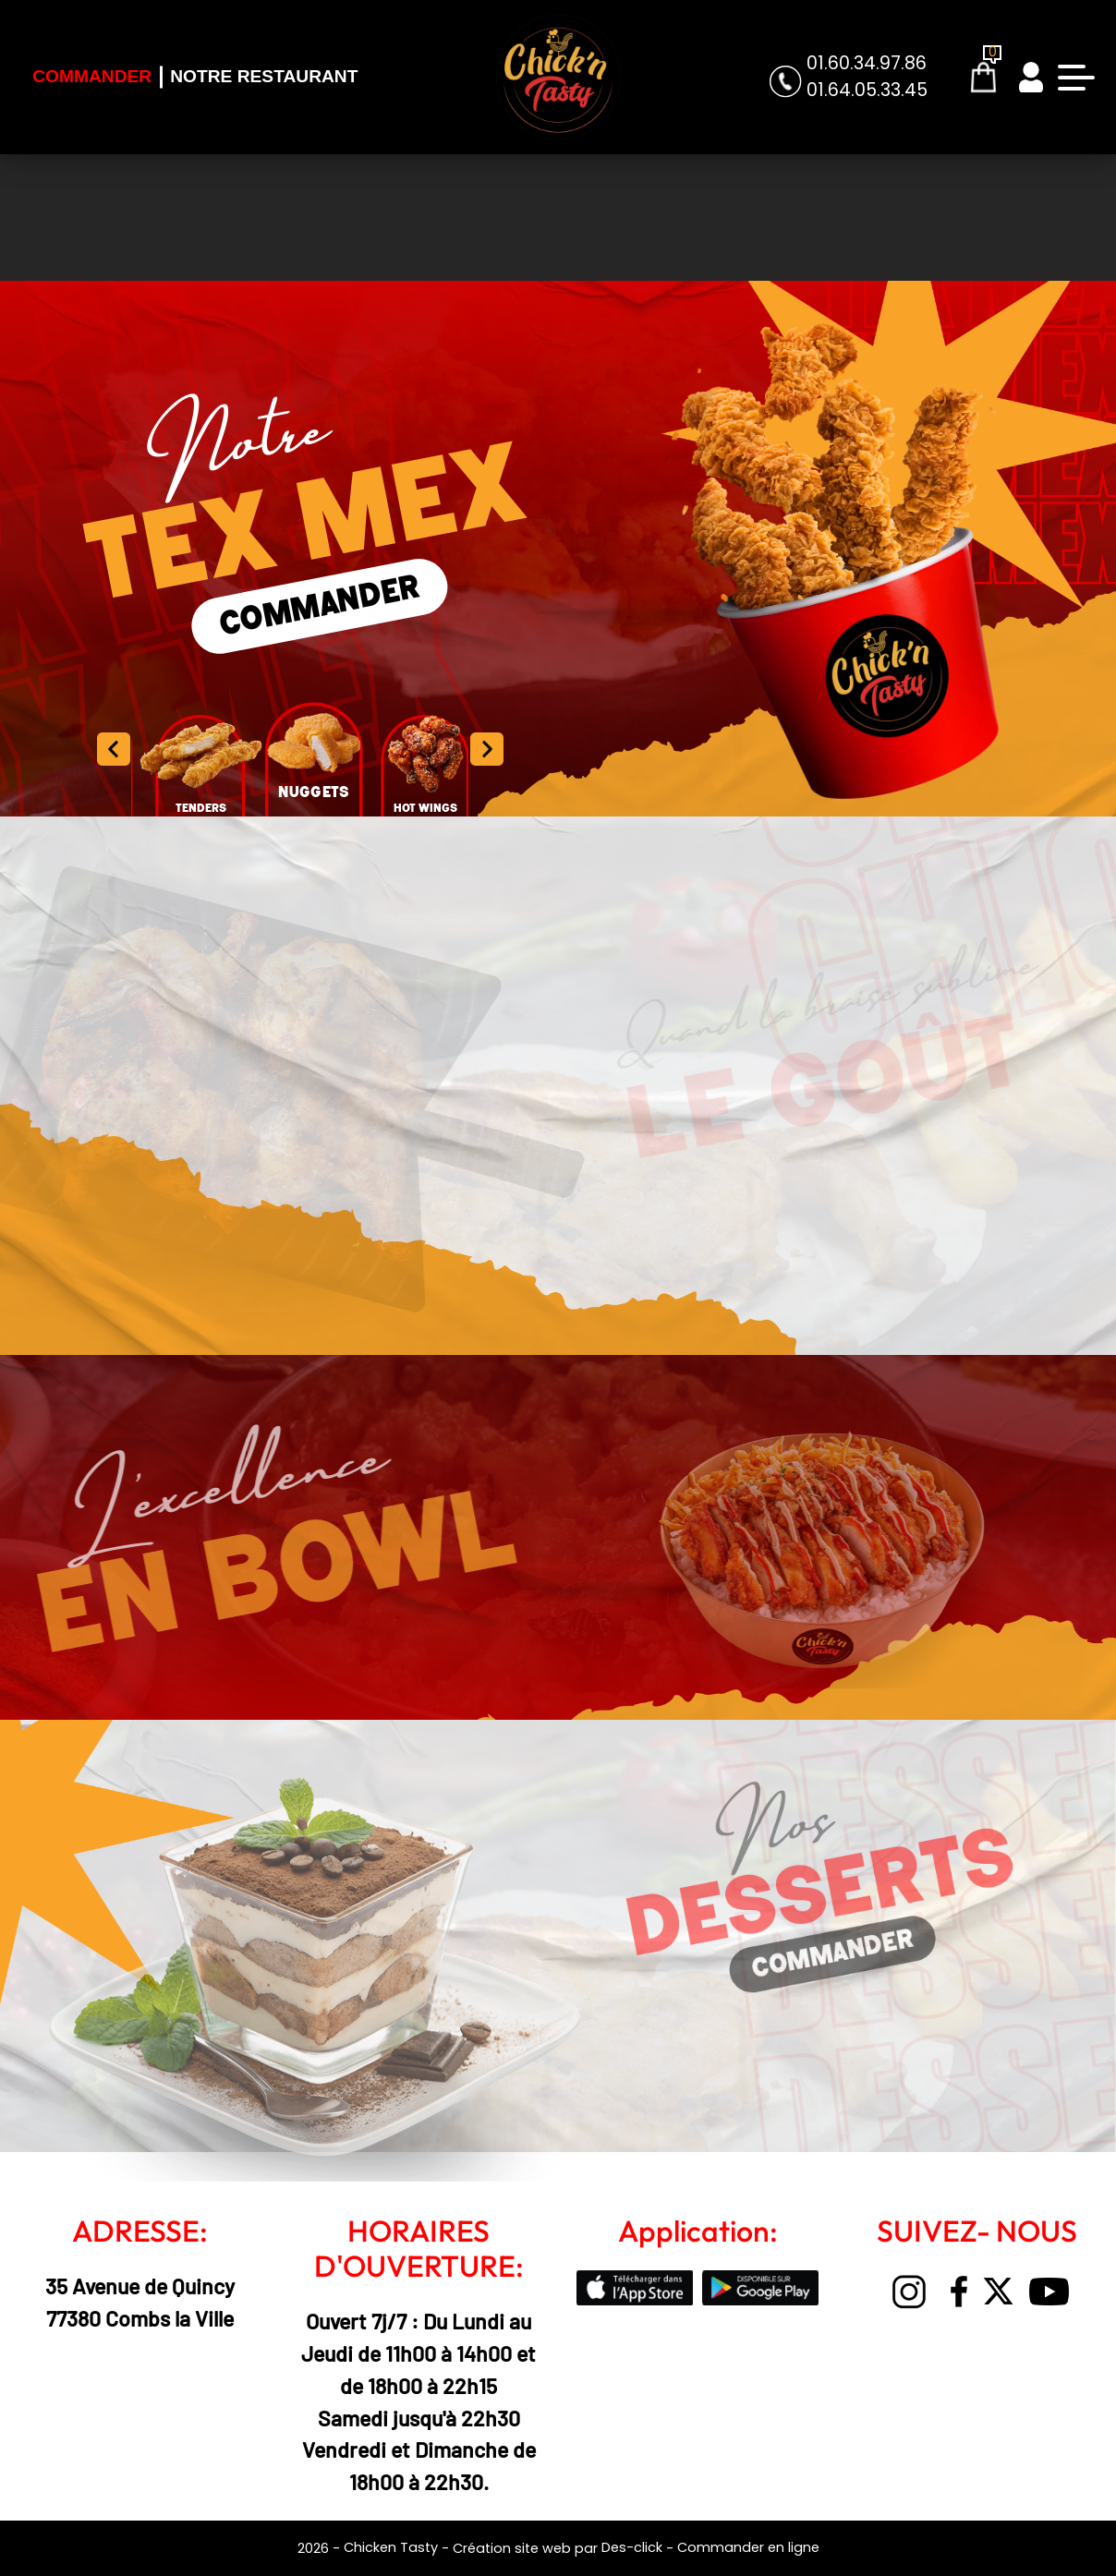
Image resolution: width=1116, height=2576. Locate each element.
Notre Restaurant (264, 76)
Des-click (631, 2547)
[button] (486, 749)
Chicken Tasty (391, 2547)
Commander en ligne (748, 2547)
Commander (92, 76)
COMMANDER (319, 606)
